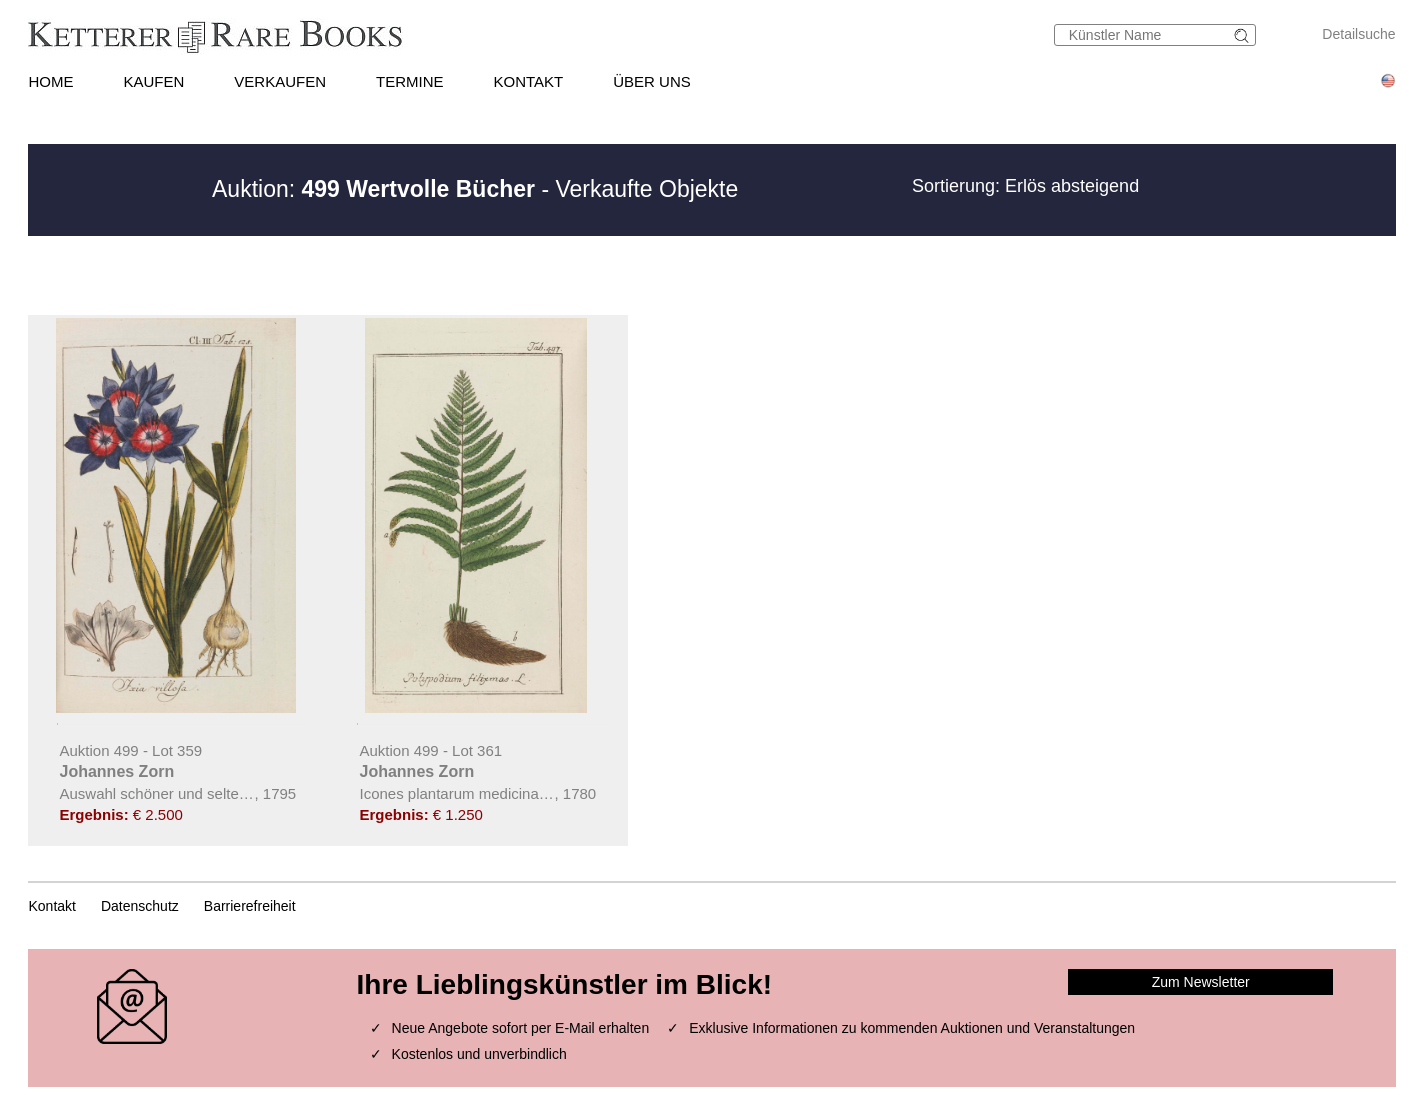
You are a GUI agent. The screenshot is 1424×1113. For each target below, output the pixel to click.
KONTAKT (529, 81)
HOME (50, 81)
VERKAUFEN (280, 81)
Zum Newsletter (1201, 982)
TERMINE (410, 81)
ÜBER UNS (652, 81)
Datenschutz (140, 906)
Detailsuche (1358, 34)
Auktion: (373, 189)
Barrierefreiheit (250, 906)
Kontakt (51, 906)
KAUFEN (153, 81)
